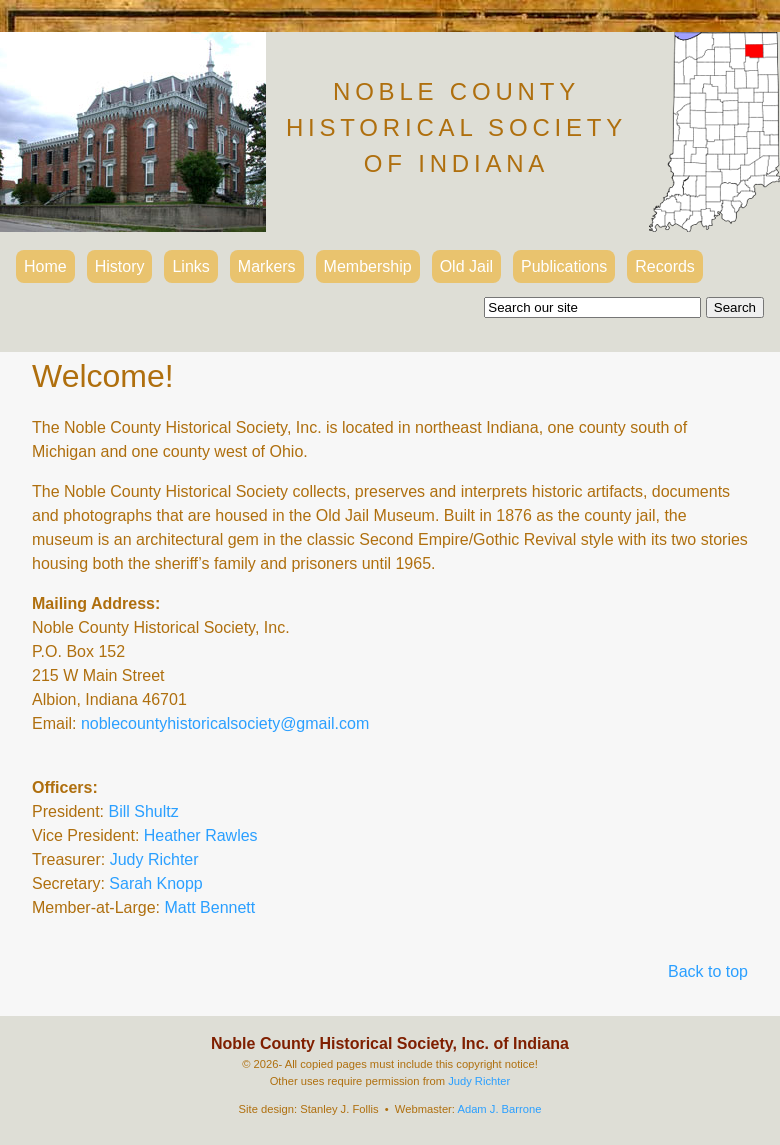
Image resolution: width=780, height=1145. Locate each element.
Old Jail (466, 266)
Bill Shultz (143, 811)
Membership (368, 266)
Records (665, 266)
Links (190, 266)
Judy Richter (154, 859)
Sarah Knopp (155, 883)
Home (45, 266)
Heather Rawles (201, 835)
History (120, 266)
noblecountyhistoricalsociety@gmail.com (225, 723)
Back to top (708, 971)
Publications (564, 266)
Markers (267, 266)
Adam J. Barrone (499, 1109)
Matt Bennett (210, 907)
